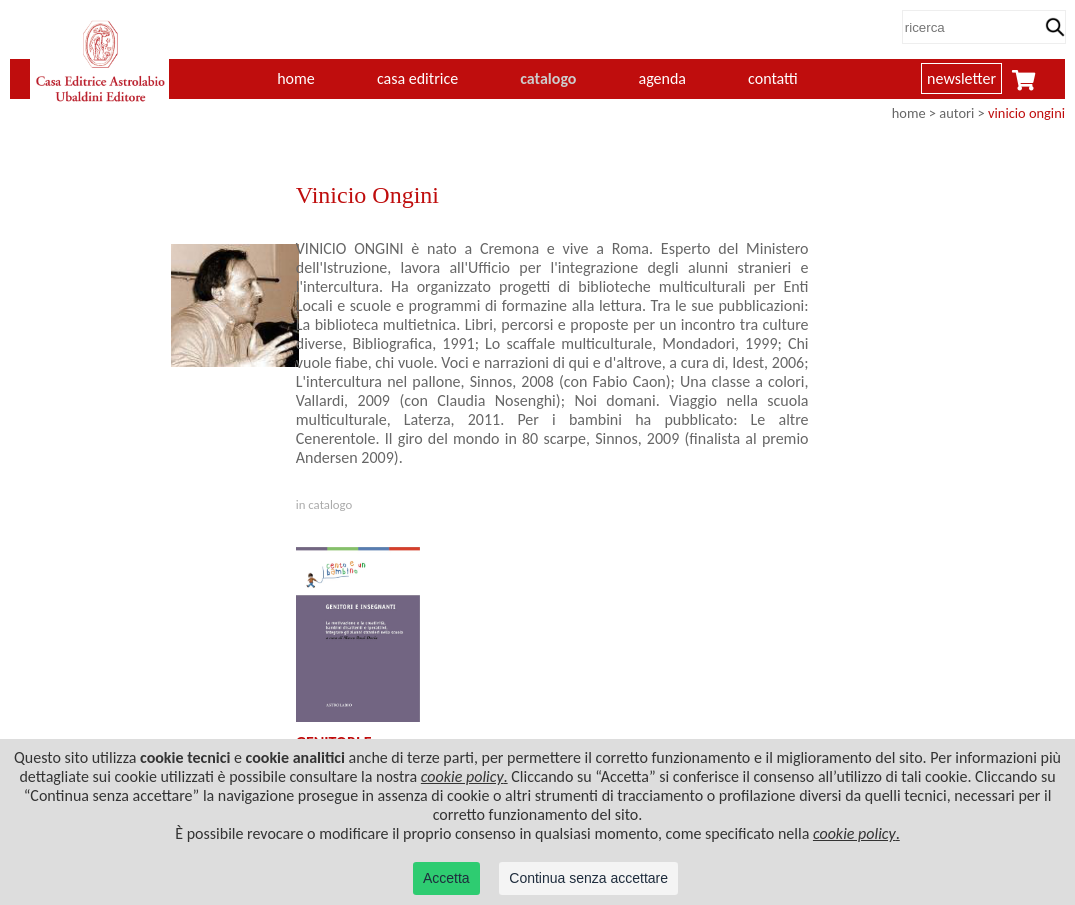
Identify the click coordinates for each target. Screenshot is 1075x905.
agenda (663, 78)
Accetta (446, 878)
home (296, 78)
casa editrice (417, 78)
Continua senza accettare (588, 878)
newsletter (961, 78)
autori (956, 113)
